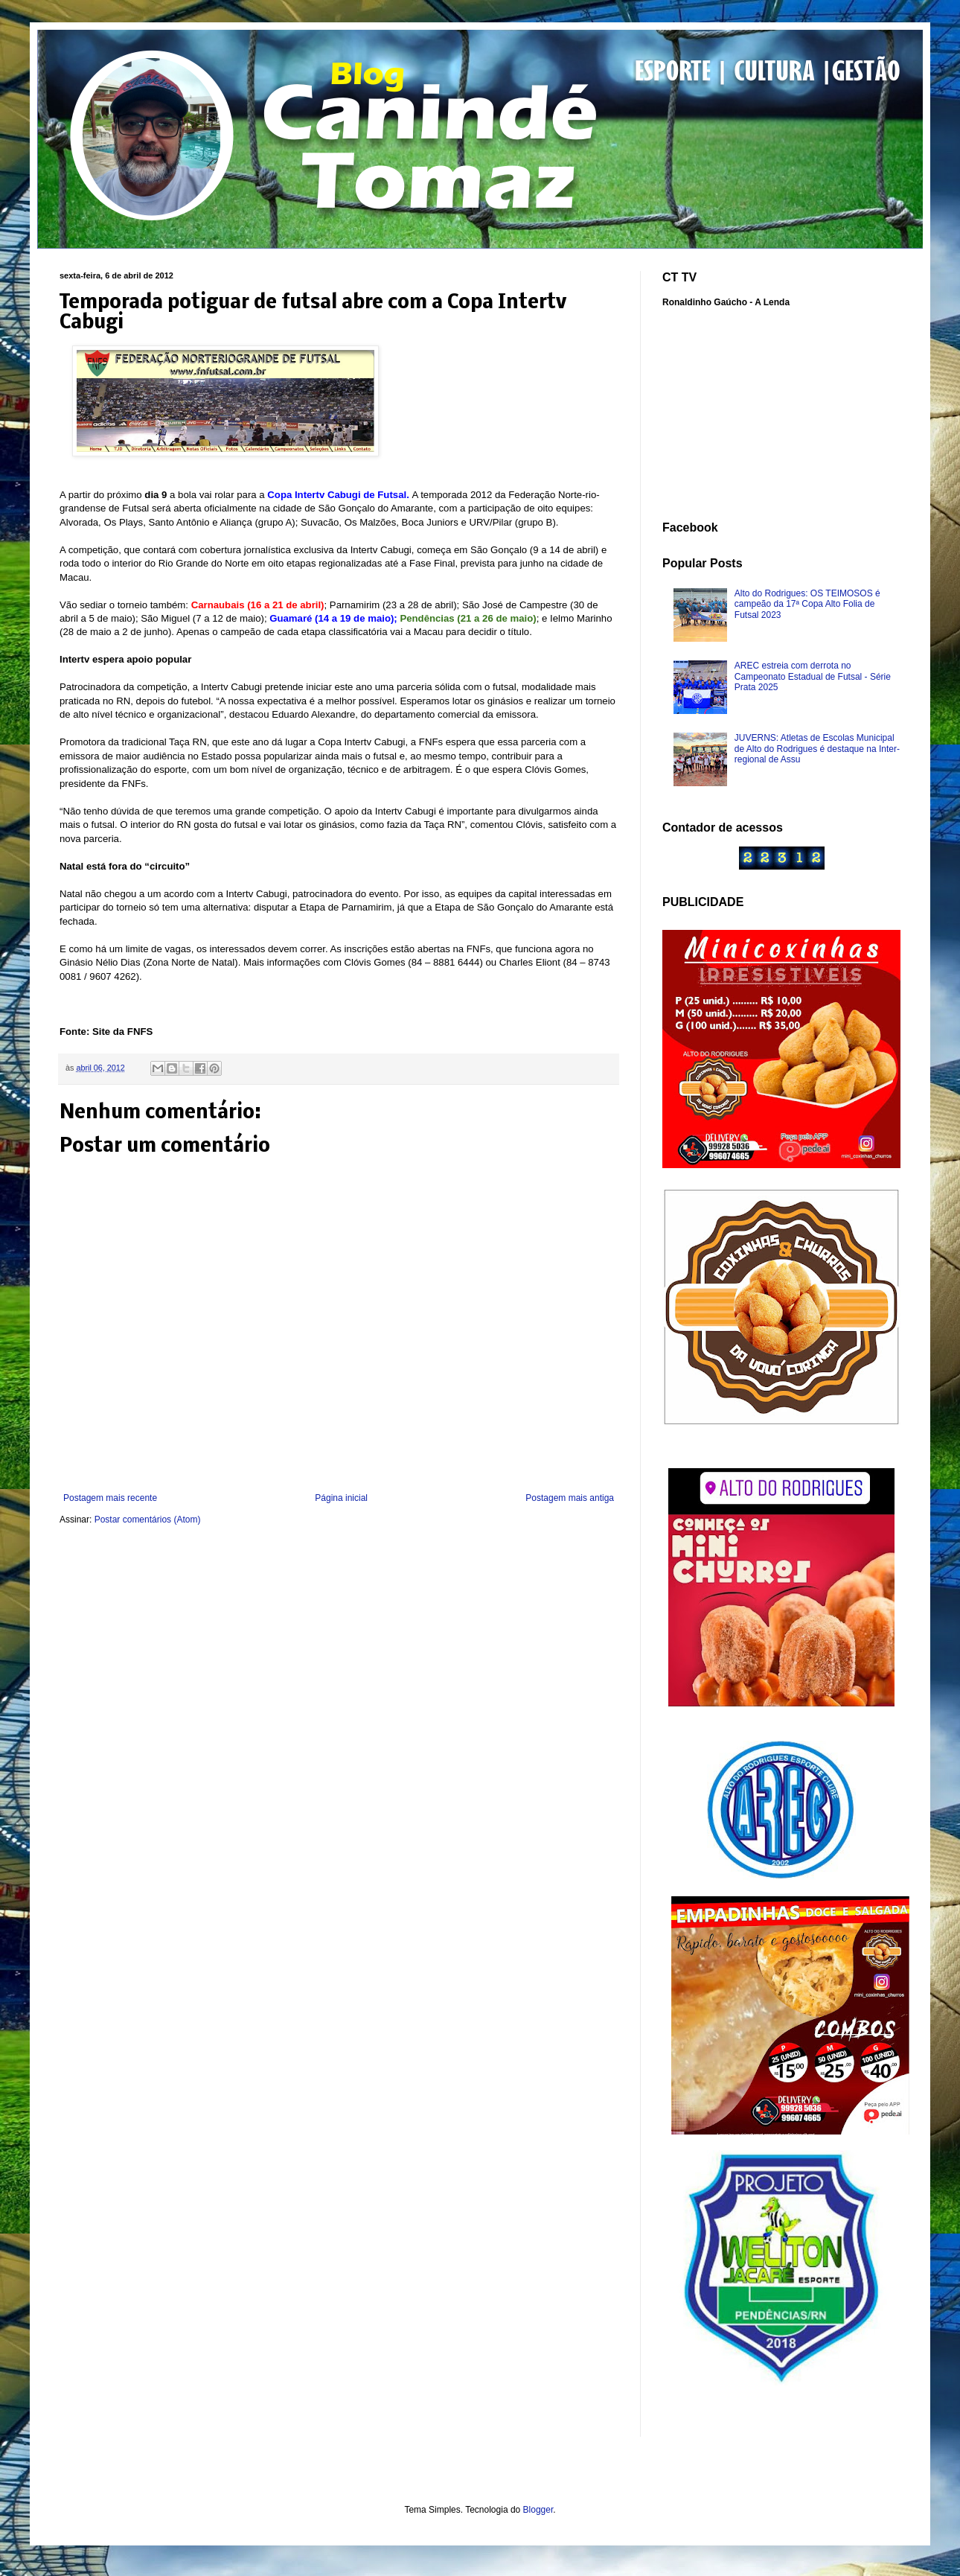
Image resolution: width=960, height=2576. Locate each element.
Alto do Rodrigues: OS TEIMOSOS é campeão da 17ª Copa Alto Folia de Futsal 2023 (807, 604)
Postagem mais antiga (569, 1498)
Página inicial (341, 1498)
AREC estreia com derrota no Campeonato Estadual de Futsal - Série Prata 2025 (813, 676)
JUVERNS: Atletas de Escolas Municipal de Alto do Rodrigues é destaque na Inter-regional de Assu (817, 749)
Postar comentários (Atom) (148, 1519)
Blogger (538, 2510)
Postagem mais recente (110, 1498)
